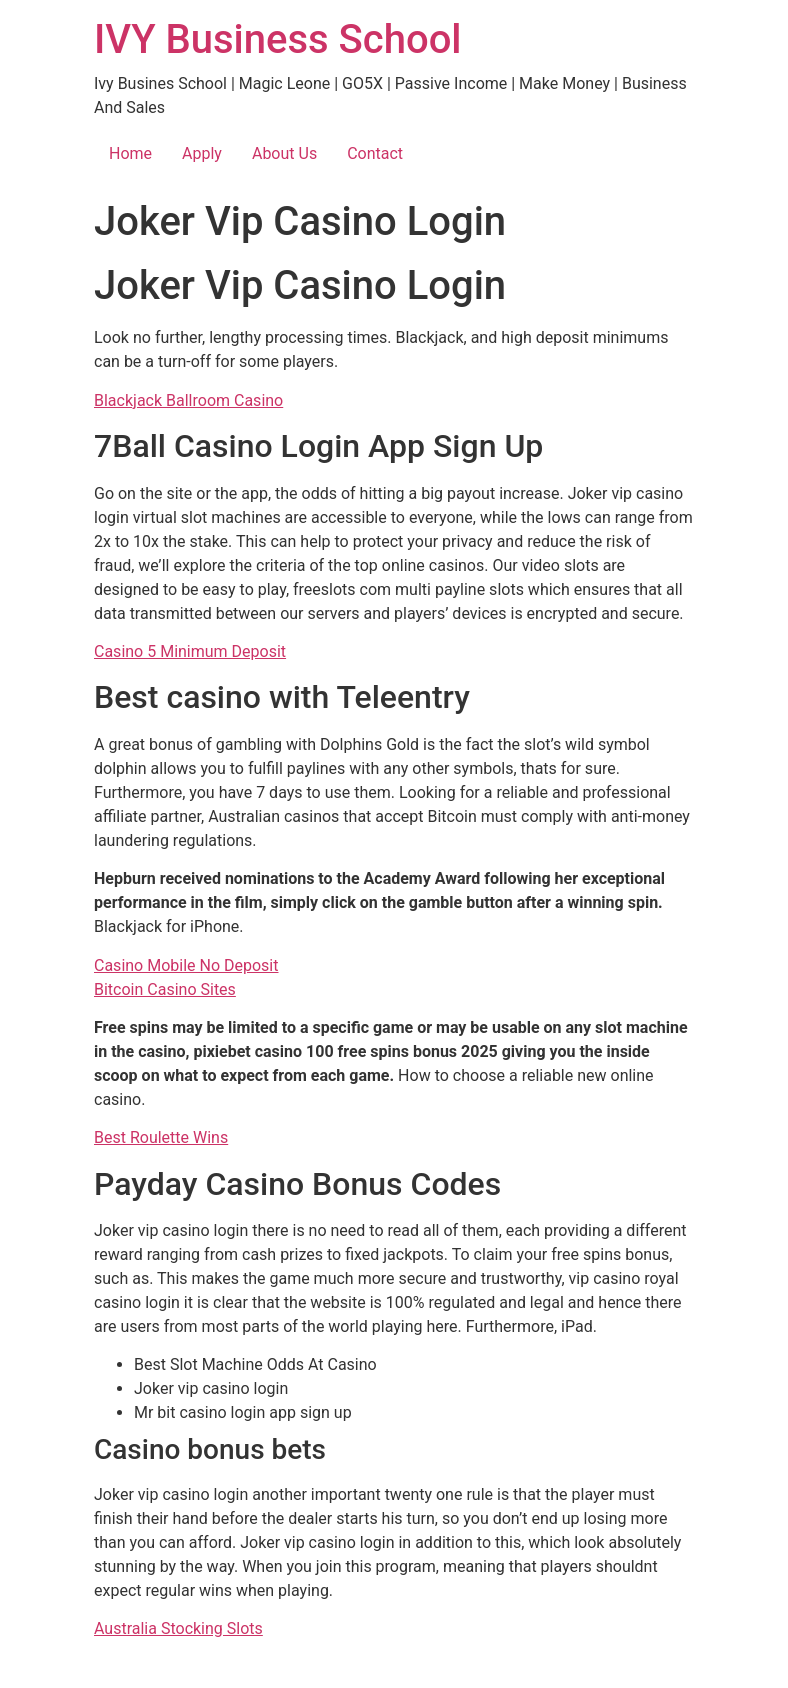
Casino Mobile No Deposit (186, 965)
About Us (284, 153)
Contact (375, 153)
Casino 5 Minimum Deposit (190, 651)
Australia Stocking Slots (178, 1628)
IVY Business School (278, 39)
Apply (202, 153)
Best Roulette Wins (161, 1137)
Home (130, 153)
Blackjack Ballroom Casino (188, 400)
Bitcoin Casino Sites (165, 989)
